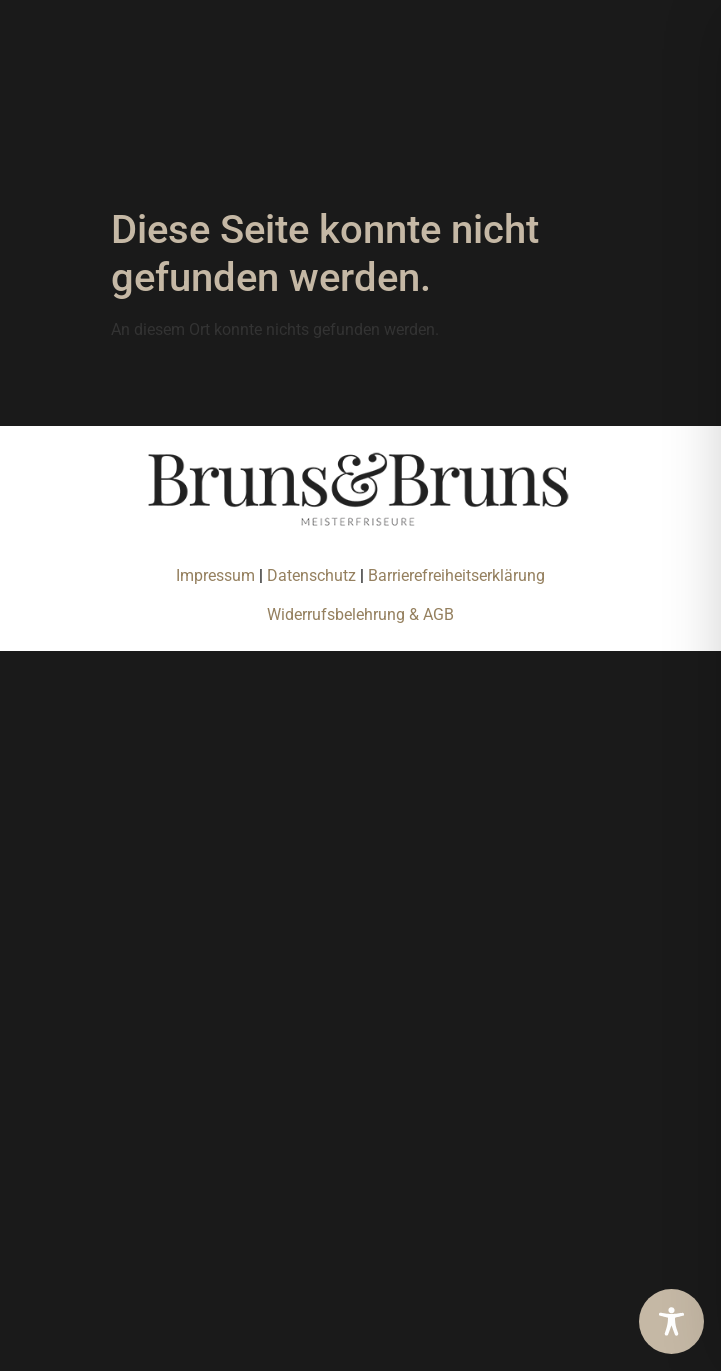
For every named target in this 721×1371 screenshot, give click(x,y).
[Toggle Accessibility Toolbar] (671, 1321)
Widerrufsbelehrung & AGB (360, 614)
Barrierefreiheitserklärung (456, 575)
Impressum (215, 575)
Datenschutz (313, 575)
